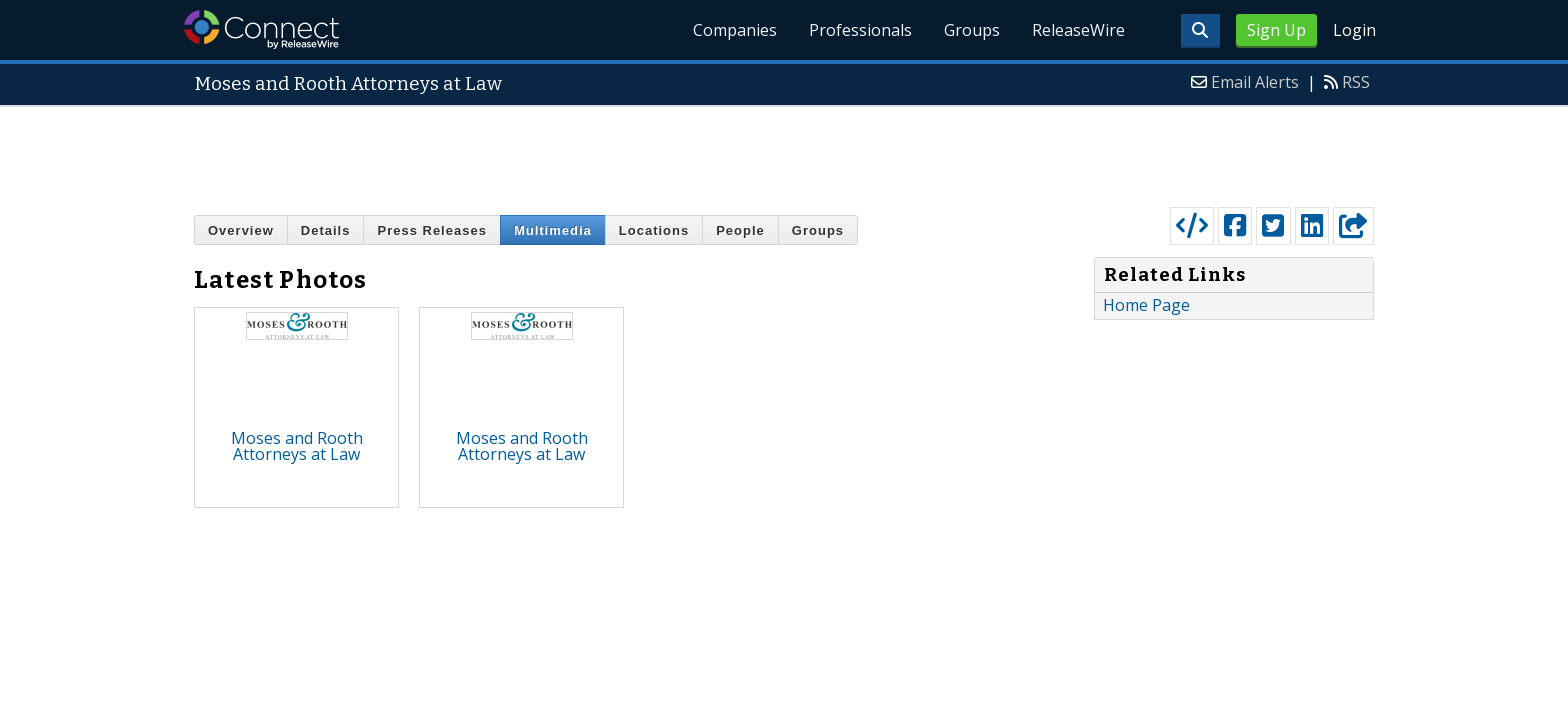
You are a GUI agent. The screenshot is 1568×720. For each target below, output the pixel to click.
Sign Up (1276, 30)
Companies (735, 30)
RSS (1356, 82)
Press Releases (431, 230)
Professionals (860, 30)
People (740, 230)
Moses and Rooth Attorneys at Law (297, 446)
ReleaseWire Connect (261, 29)
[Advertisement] (784, 152)
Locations (654, 230)
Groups (972, 30)
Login (1354, 30)
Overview (241, 230)
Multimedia (553, 230)
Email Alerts (1255, 82)
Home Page (1146, 305)
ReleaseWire (1078, 30)
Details (326, 230)
